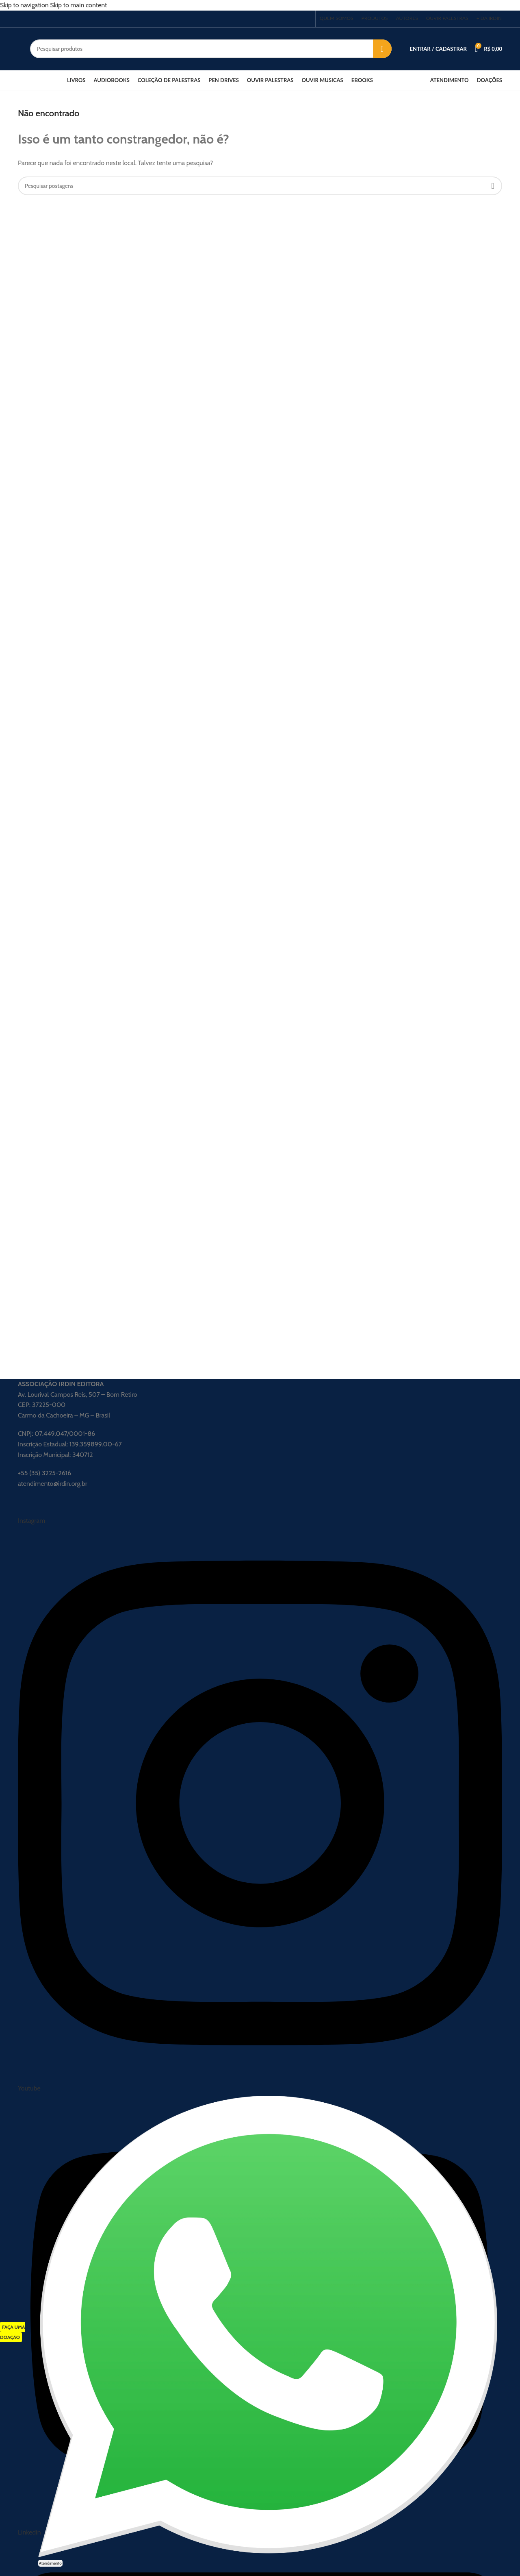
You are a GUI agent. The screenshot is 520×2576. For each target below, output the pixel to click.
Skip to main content (78, 5)
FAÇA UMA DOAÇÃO (12, 2332)
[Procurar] (211, 48)
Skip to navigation (25, 5)
